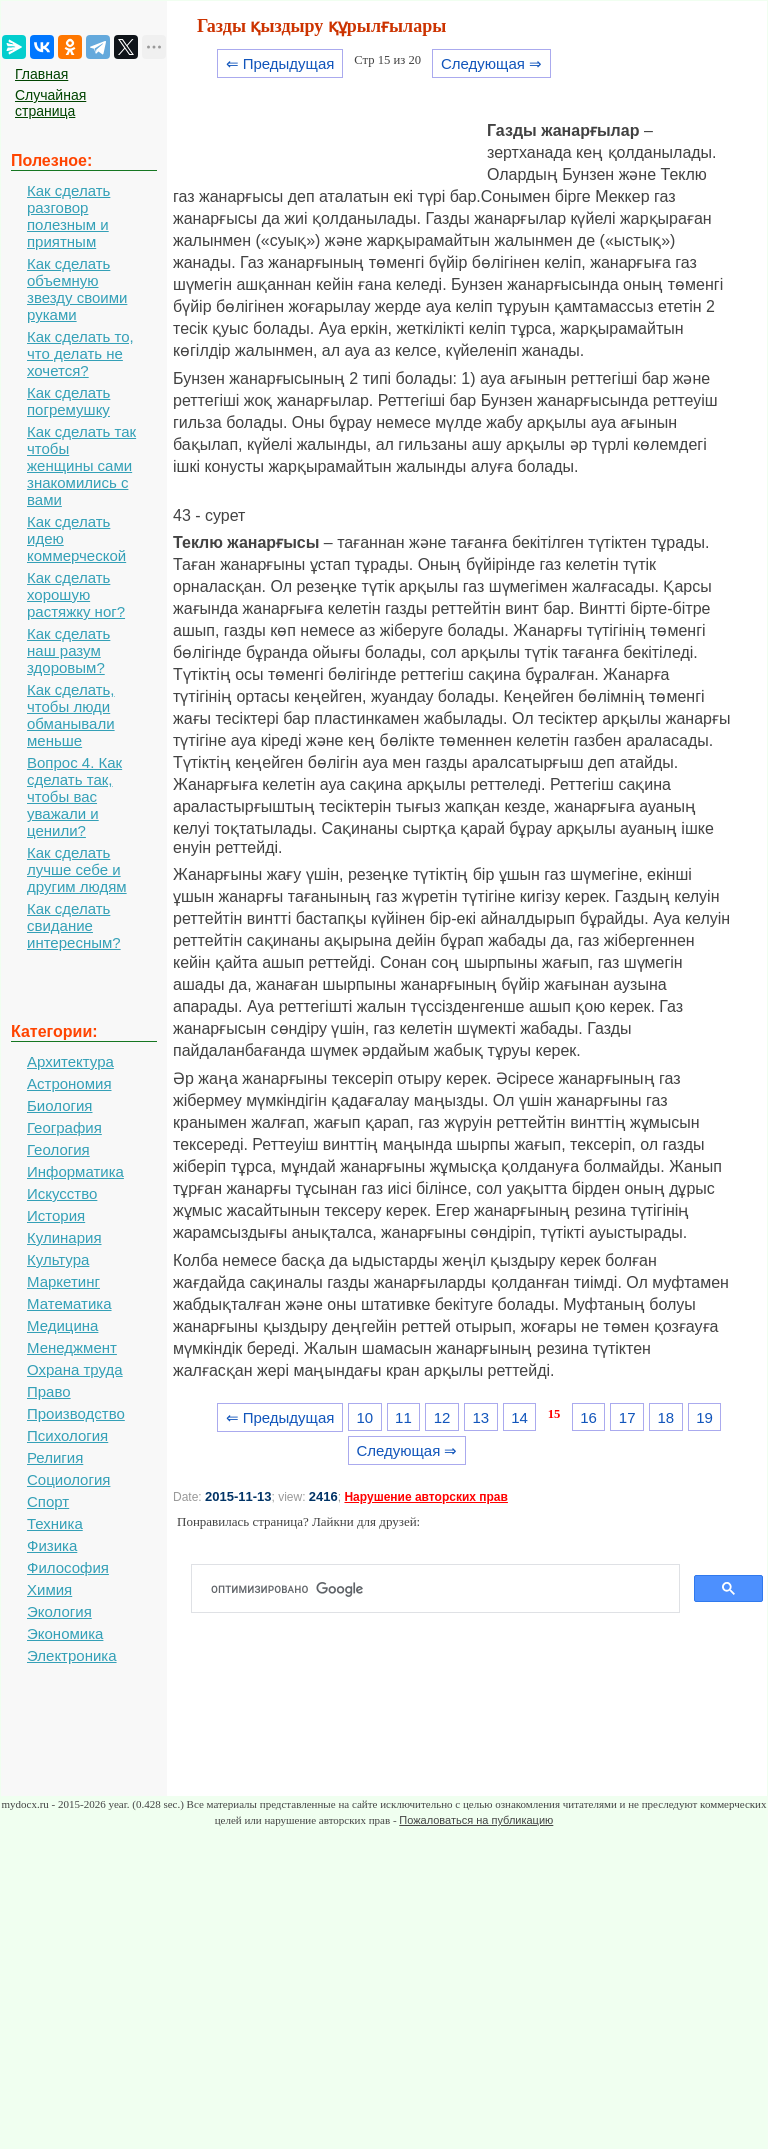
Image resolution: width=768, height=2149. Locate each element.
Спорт (48, 1501)
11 (403, 1417)
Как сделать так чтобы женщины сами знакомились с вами (81, 465)
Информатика (75, 1171)
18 (666, 1417)
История (56, 1215)
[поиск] (443, 1589)
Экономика (65, 1633)
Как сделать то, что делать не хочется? (80, 353)
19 (704, 1417)
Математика (69, 1303)
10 (364, 1417)
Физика (52, 1545)
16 (588, 1417)
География (64, 1127)
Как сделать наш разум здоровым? (68, 650)
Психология (67, 1435)
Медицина (62, 1325)
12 (442, 1417)
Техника (55, 1523)
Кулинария (64, 1237)
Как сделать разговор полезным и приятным (68, 216)
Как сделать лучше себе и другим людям (77, 869)
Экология (59, 1611)
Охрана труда (75, 1369)
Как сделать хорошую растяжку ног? (76, 594)
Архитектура (70, 1061)
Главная (41, 74)
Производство (76, 1413)
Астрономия (69, 1083)
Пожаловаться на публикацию (476, 1820)
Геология (58, 1149)
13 (480, 1417)
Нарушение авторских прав (425, 1497)
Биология (59, 1105)
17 (627, 1417)
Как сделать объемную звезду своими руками (77, 289)
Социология (68, 1479)
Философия (68, 1567)
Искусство (62, 1193)
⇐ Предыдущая (280, 63)
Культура (58, 1259)
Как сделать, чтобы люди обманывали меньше (71, 715)
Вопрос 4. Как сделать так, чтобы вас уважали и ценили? (74, 796)
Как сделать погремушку (68, 401)
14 (519, 1417)
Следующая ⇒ (491, 63)
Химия (49, 1589)
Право (49, 1391)
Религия (55, 1457)
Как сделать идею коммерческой (76, 538)
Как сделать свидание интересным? (74, 925)
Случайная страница (50, 103)
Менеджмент (72, 1347)
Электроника (72, 1655)
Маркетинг (63, 1281)
